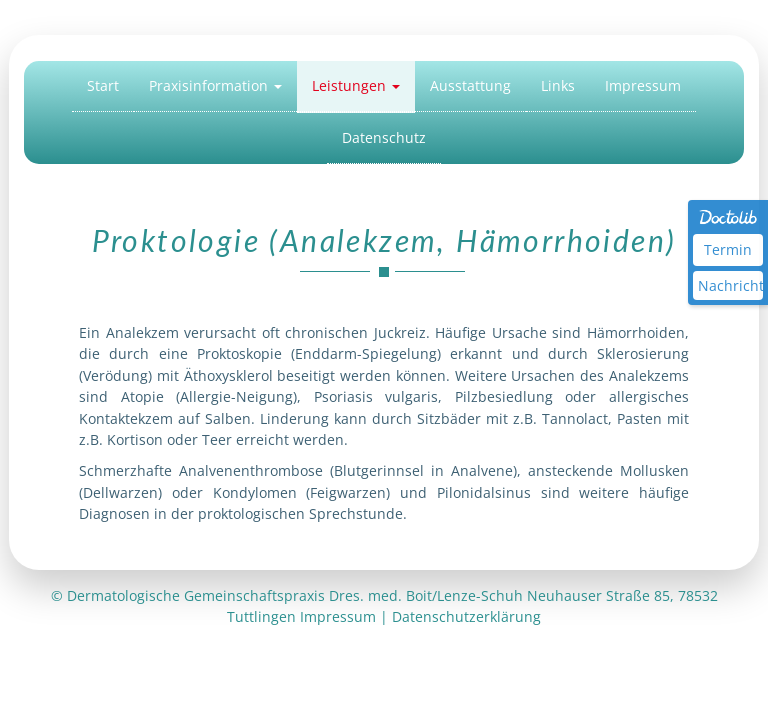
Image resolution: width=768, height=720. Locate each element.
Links (558, 85)
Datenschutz (384, 137)
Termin (728, 249)
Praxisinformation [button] (215, 85)
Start (103, 85)
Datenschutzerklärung (466, 616)
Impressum (643, 85)
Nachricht (730, 285)
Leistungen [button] (356, 85)
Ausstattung (470, 85)
